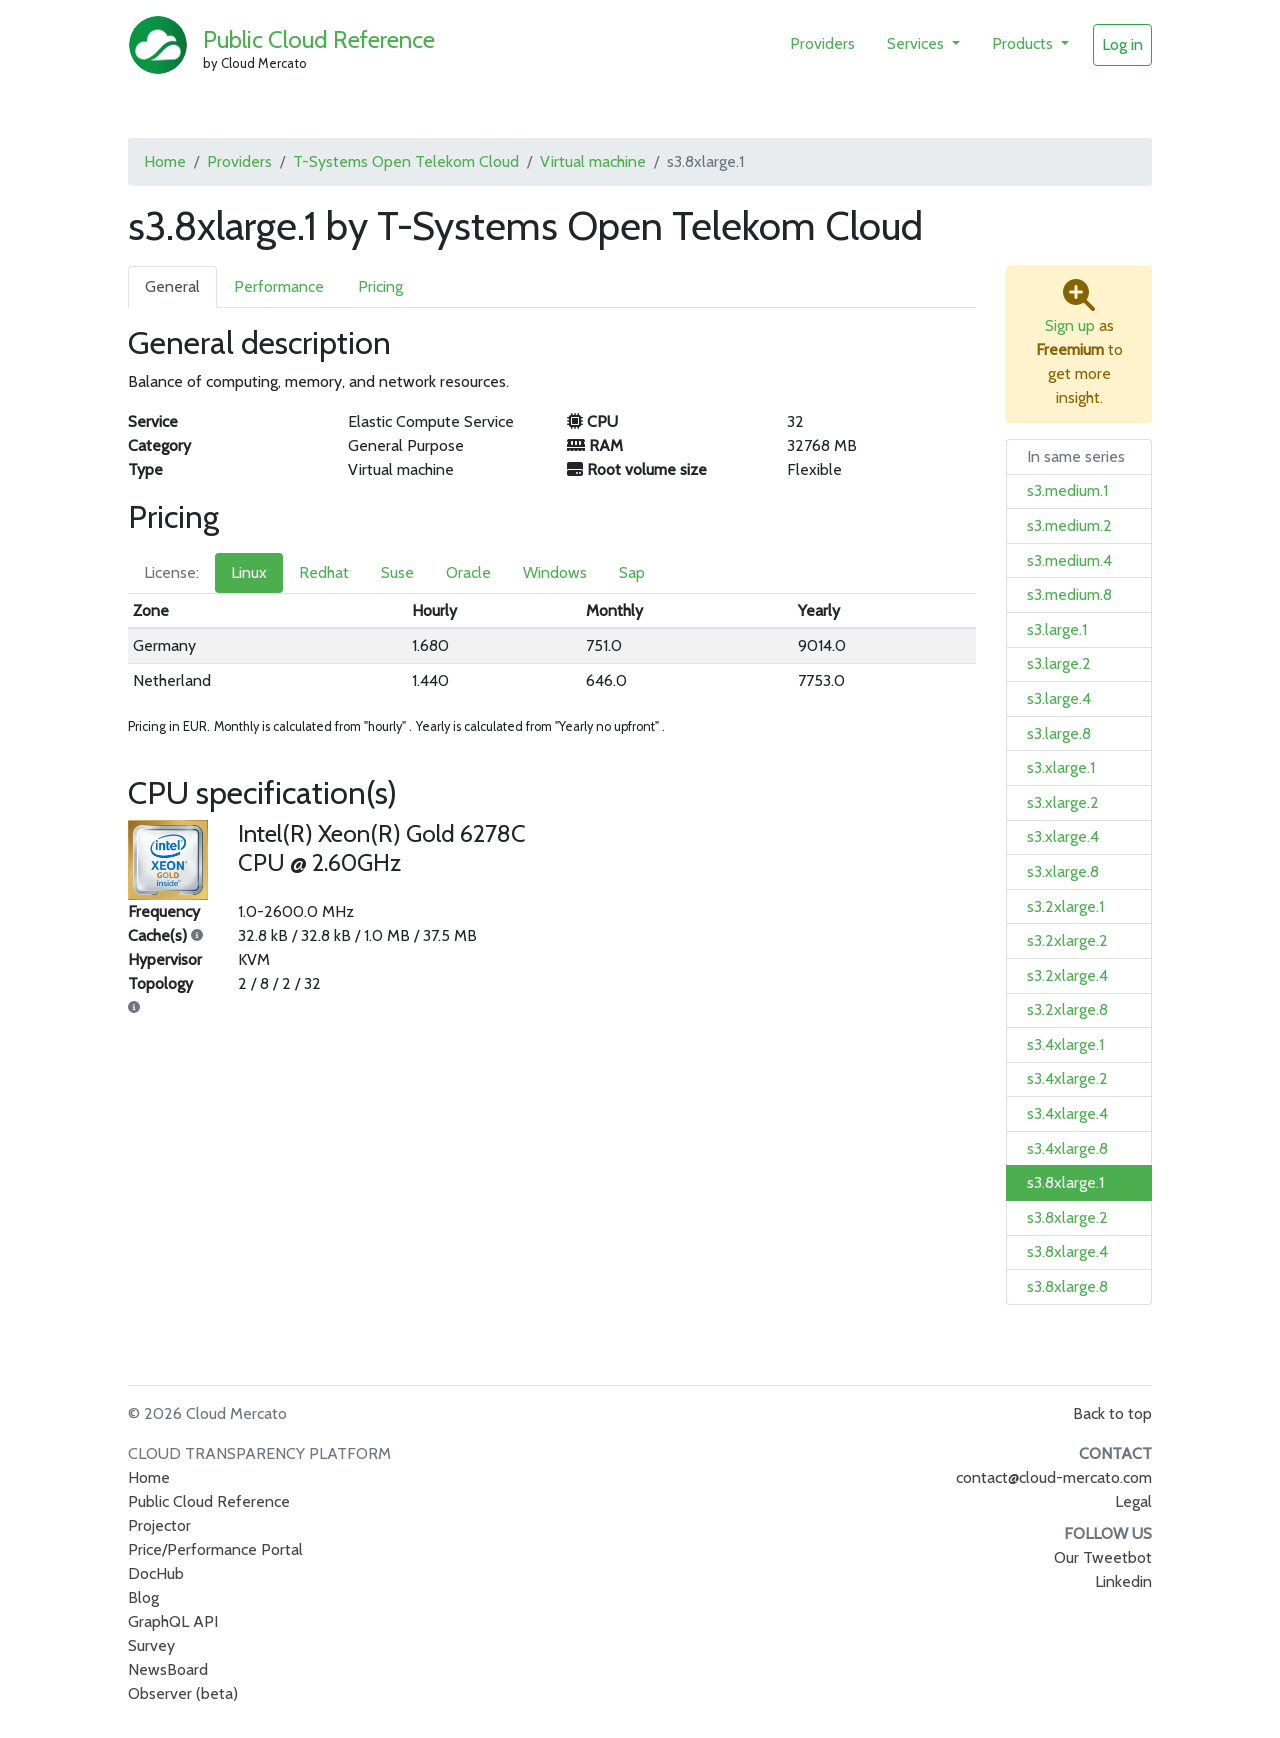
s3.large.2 (1059, 663)
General (172, 286)
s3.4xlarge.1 (1065, 1044)
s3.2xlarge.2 (1067, 940)
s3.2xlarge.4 (1067, 975)
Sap (632, 572)
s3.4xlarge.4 (1067, 1113)
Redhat (324, 572)
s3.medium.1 (1067, 490)
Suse (397, 572)
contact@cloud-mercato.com (1054, 1477)
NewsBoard (168, 1669)
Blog (143, 1597)
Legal (1133, 1501)
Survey (151, 1645)
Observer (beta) (183, 1693)
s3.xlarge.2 (1063, 802)
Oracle (468, 572)
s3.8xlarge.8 (1067, 1286)
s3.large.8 (1059, 733)
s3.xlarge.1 (1061, 767)
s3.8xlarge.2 (1067, 1217)
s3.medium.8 (1069, 594)
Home (165, 161)
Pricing (380, 286)
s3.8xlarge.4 (1067, 1251)
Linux (249, 572)
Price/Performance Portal (215, 1549)
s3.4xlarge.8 (1067, 1148)
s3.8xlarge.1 (1065, 1182)
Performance (279, 286)
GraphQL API (173, 1621)
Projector (159, 1525)
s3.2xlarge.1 (1065, 906)
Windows (555, 572)
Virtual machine (593, 161)
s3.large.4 (1059, 698)
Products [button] (1024, 43)
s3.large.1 (1057, 629)
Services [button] (917, 43)
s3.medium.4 (1069, 560)
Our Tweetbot (1103, 1557)
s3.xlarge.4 (1063, 836)
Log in (1122, 44)
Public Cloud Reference (319, 39)
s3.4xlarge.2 (1067, 1078)
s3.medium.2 (1069, 525)
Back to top (1112, 1413)
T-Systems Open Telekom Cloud (406, 161)
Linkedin (1123, 1581)
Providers (822, 43)
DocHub (156, 1573)
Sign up (1070, 325)
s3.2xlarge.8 (1067, 1009)
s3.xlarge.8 (1063, 871)
